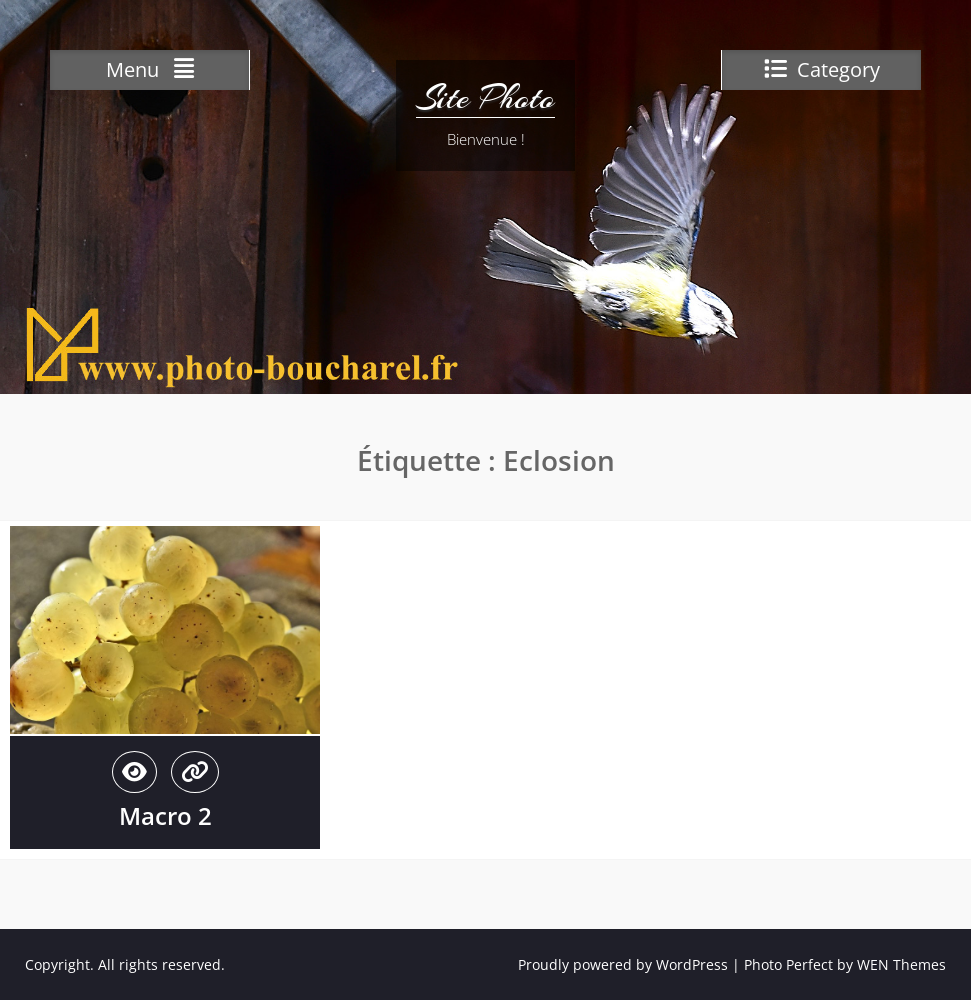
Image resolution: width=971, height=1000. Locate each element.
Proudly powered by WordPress (623, 964)
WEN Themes (901, 964)
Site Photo (485, 98)
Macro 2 (165, 815)
